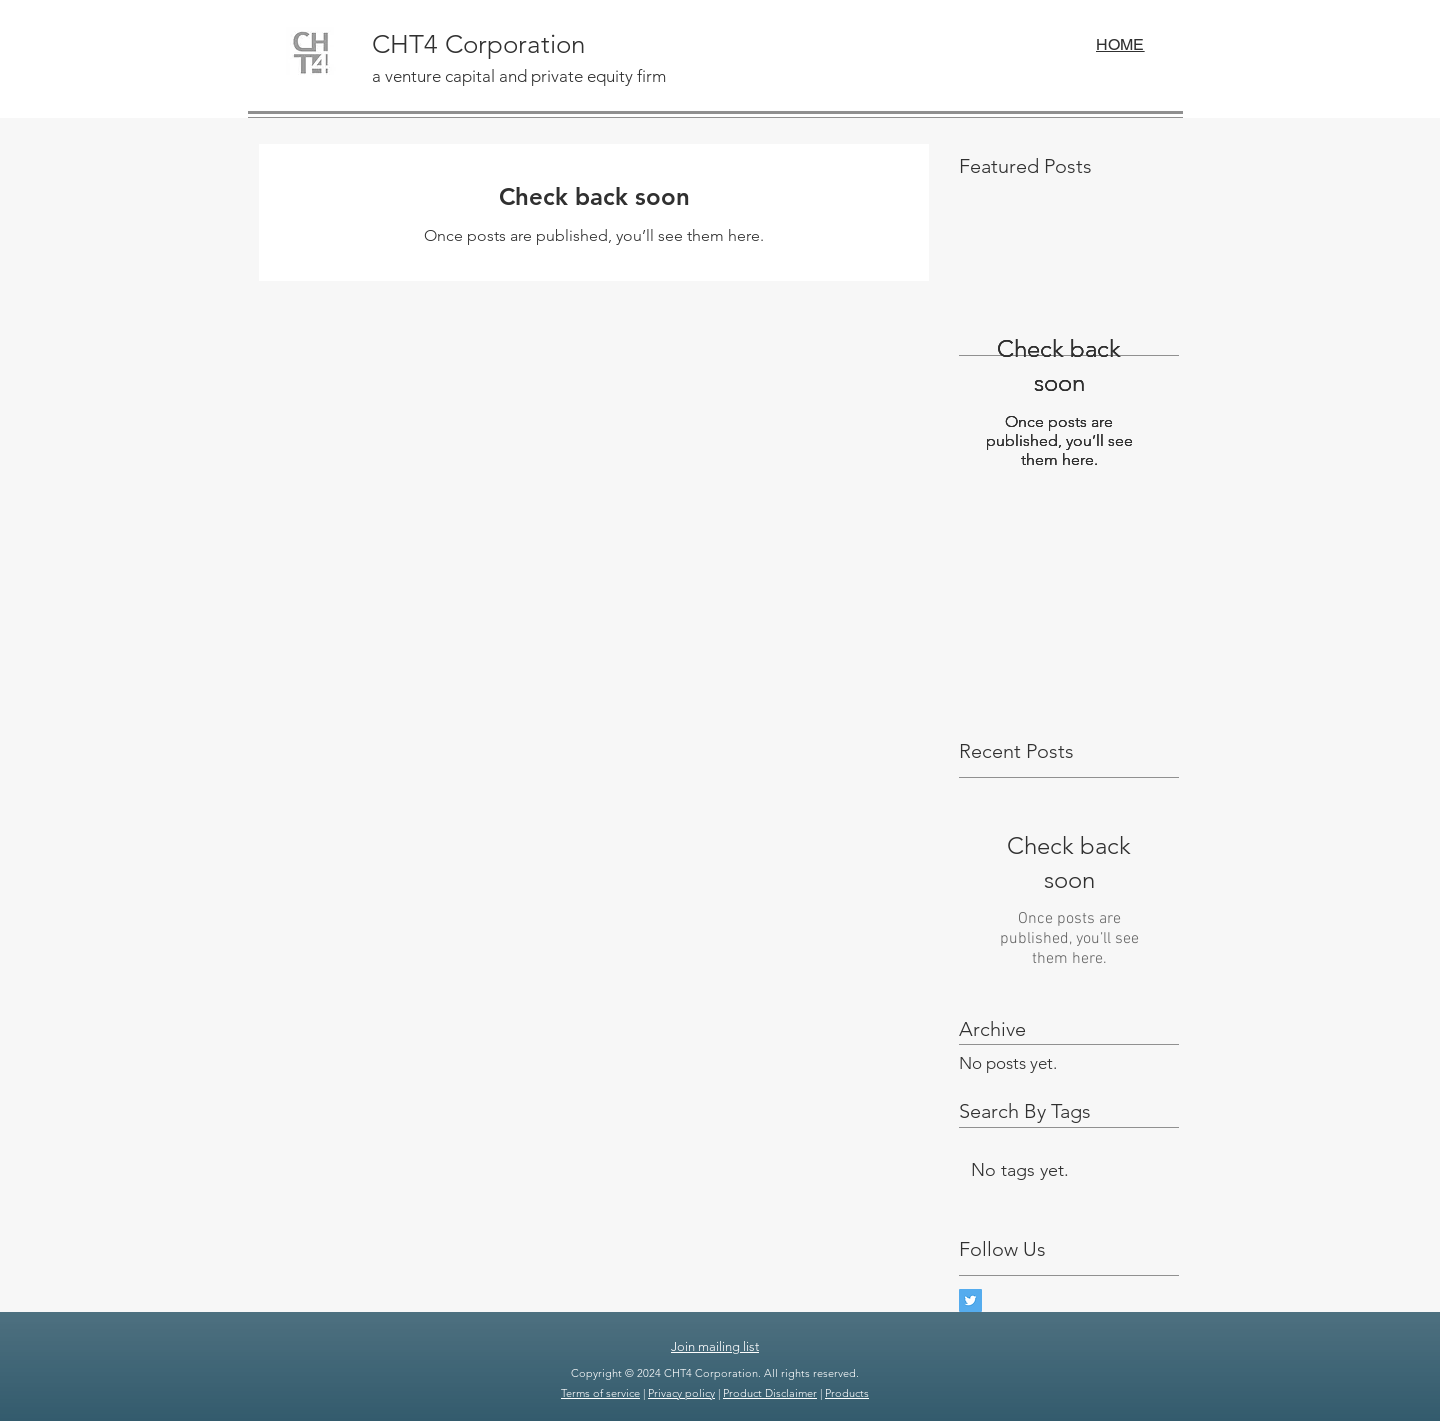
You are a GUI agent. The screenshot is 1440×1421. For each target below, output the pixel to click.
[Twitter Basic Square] (970, 1300)
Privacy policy (681, 1393)
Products (847, 1393)
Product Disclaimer (770, 1393)
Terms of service (600, 1393)
